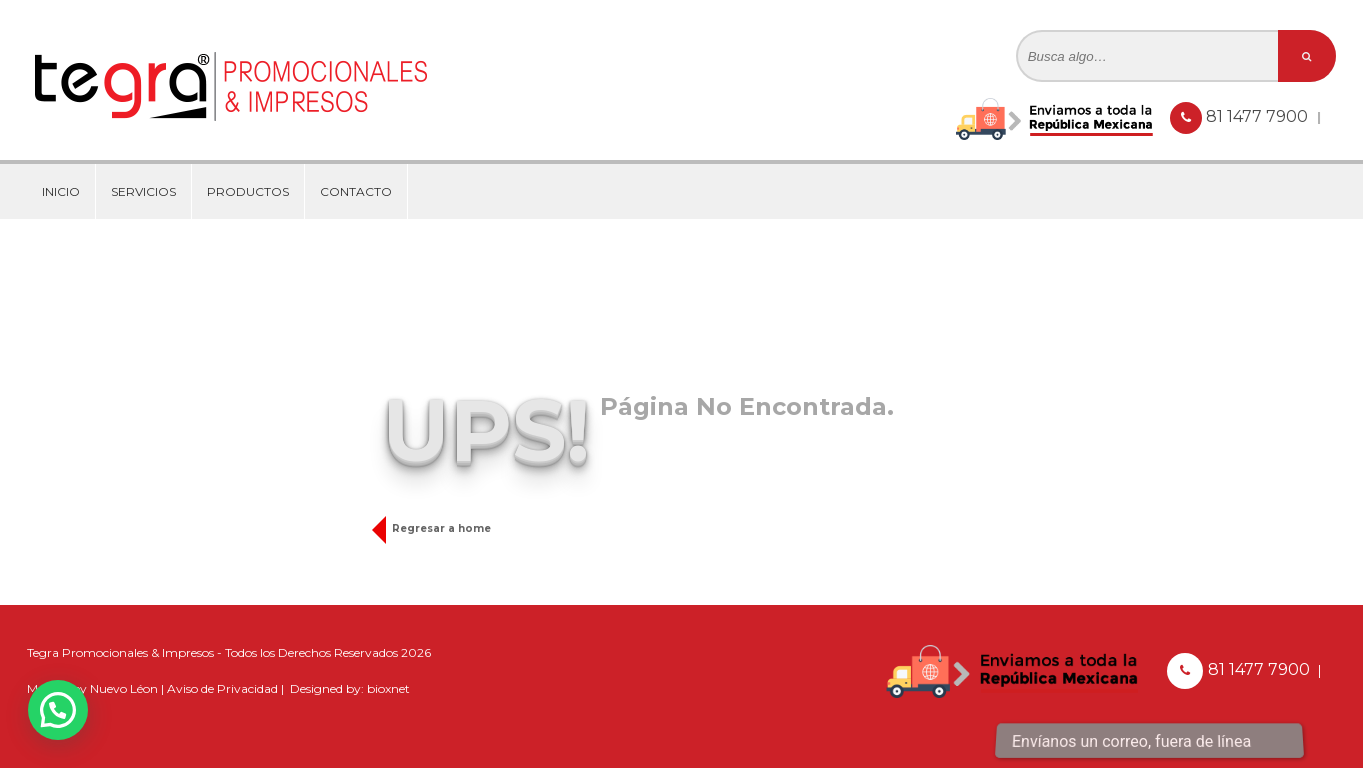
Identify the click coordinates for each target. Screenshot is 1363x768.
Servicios (143, 191)
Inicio (61, 191)
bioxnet (388, 688)
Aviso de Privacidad (222, 688)
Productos (248, 191)
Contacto (356, 191)
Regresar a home (436, 528)
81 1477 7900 (1259, 116)
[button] (58, 710)
